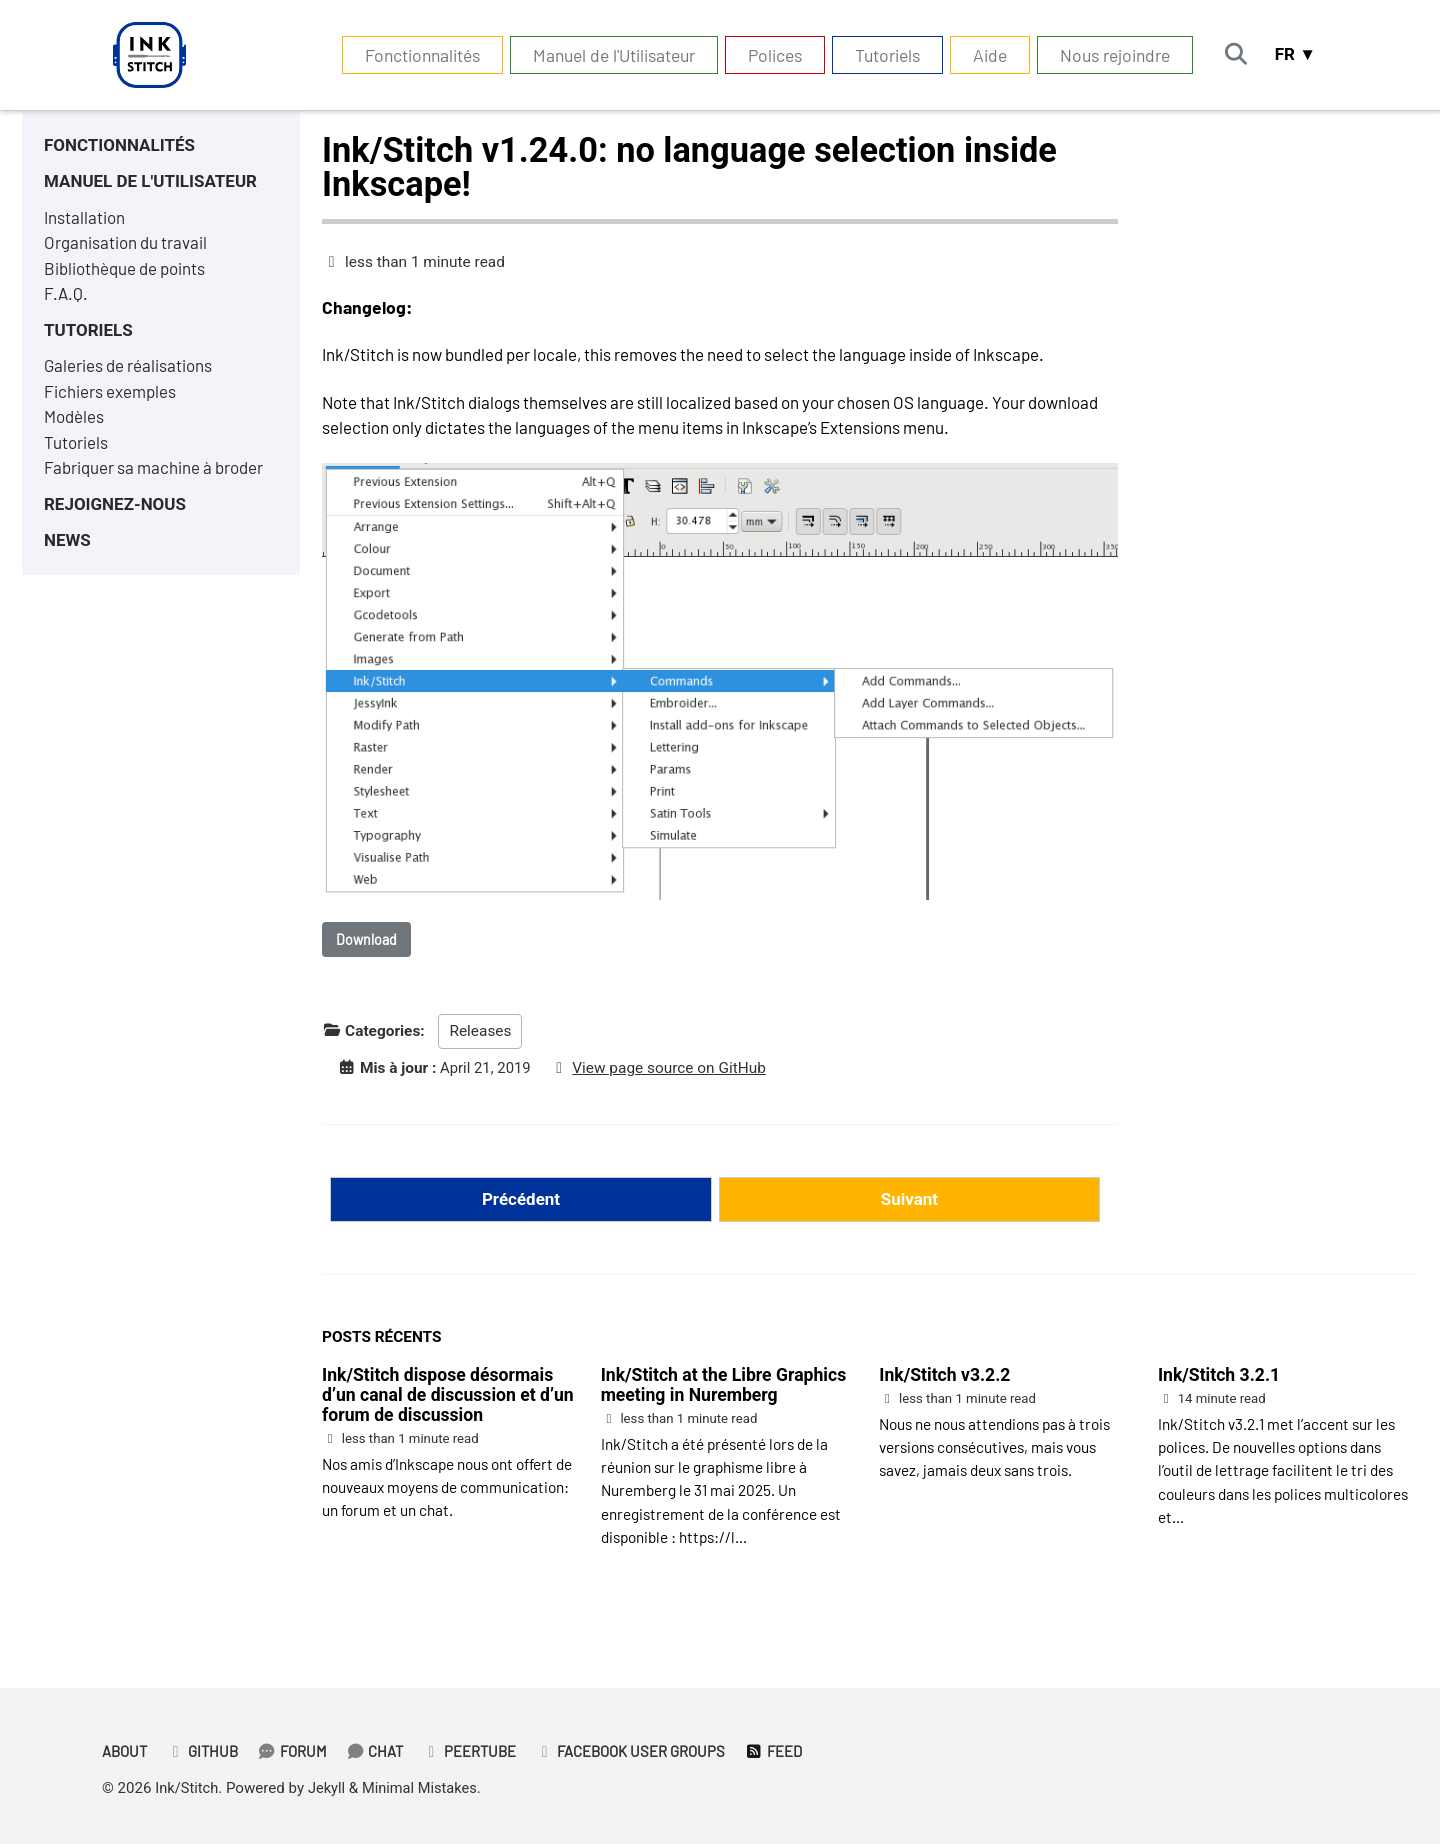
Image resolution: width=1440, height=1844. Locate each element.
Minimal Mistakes (425, 1788)
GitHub (206, 1752)
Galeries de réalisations (130, 375)
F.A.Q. (66, 300)
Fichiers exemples (111, 401)
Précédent (520, 1207)
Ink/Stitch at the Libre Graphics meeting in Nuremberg (724, 1394)
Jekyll (329, 1788)
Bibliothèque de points (128, 274)
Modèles (75, 428)
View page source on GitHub (674, 1075)
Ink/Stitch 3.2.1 (1219, 1384)
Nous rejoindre (1108, 55)
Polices (768, 55)
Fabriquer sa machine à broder (158, 480)
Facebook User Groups (642, 1752)
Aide (983, 55)
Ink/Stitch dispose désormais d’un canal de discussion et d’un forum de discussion (448, 1404)
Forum (297, 1752)
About (126, 1752)
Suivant (909, 1207)
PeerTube (478, 1752)
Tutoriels (880, 55)
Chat (382, 1752)
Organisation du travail (127, 247)
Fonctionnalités (415, 55)
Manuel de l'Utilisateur (607, 55)
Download (366, 945)
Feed (788, 1752)
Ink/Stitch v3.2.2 (944, 1384)
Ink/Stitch (187, 1788)
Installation (85, 221)
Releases (480, 1038)
